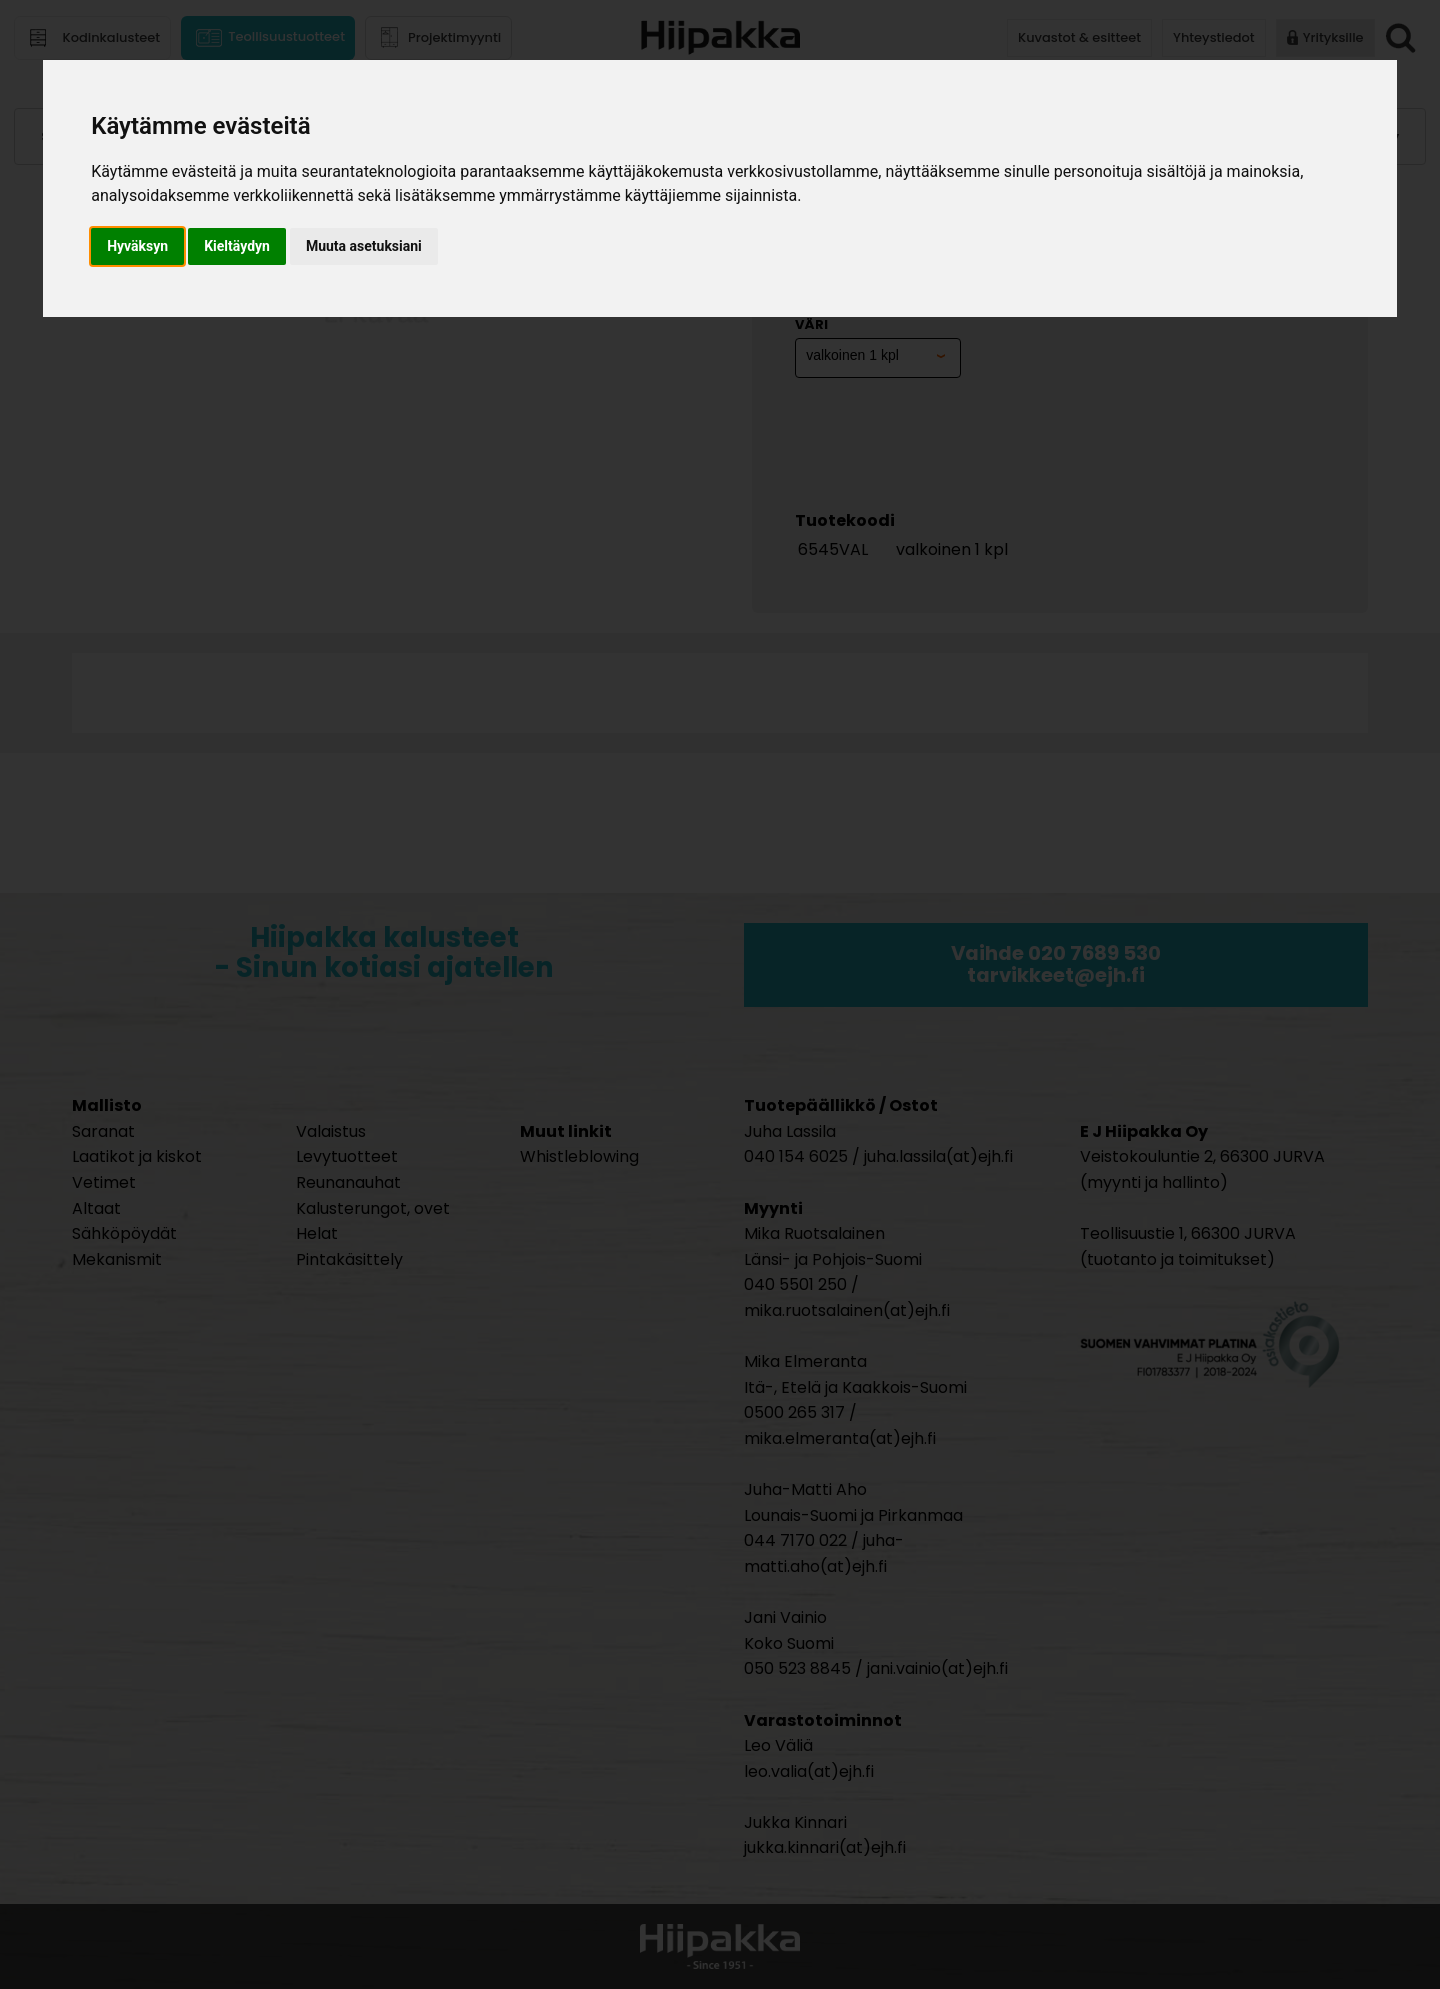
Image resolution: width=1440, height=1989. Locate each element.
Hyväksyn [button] (137, 246)
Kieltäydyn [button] (237, 246)
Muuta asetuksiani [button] (364, 246)
